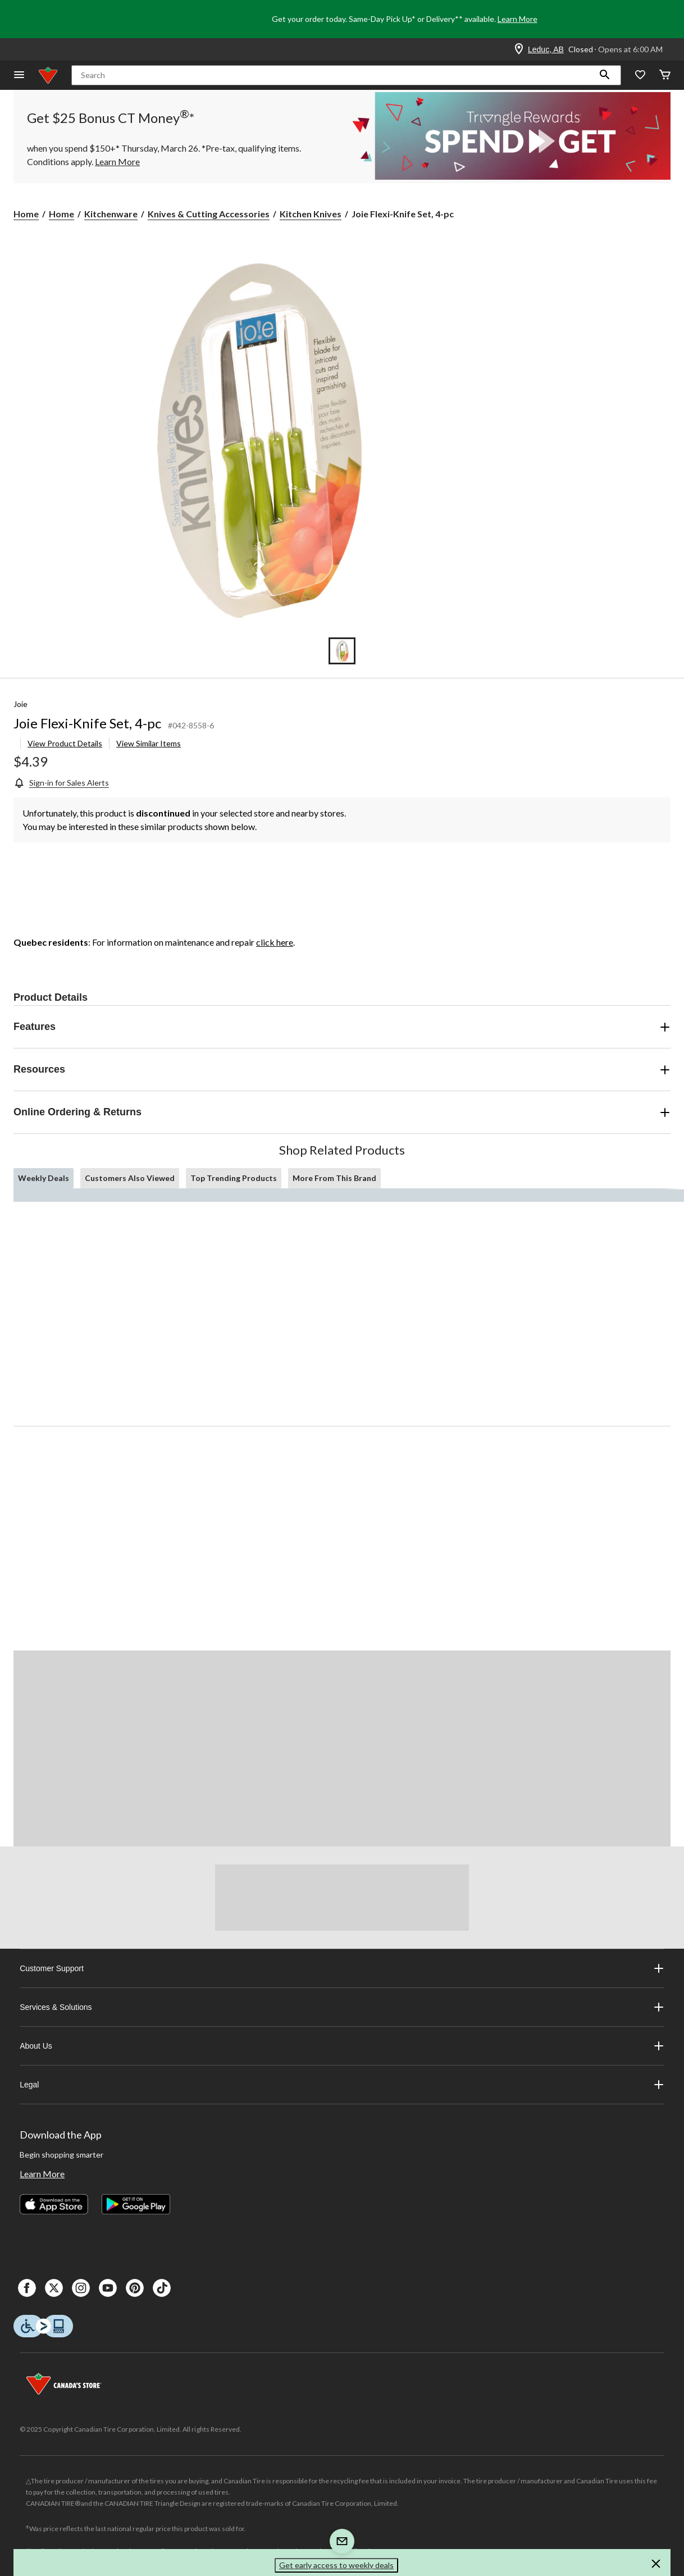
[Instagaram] (81, 2288)
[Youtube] (108, 2288)
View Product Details (65, 743)
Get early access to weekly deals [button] (336, 2565)
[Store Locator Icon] (519, 49)
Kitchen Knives (310, 213)
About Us (342, 2045)
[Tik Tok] (162, 2288)
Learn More (517, 19)
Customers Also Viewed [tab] (130, 1178)
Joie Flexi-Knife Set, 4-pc (87, 723)
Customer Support (342, 1968)
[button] (605, 75)
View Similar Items (148, 743)
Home (26, 213)
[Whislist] (640, 75)
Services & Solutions (342, 2007)
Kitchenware (111, 213)
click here (274, 942)
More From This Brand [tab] (334, 1178)
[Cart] (665, 75)
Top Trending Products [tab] (233, 1178)
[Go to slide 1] (342, 650)
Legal (342, 2084)
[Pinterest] (135, 2288)
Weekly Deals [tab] (43, 1178)
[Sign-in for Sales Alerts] (61, 782)
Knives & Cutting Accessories (209, 213)
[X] (54, 2288)
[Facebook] (27, 2288)
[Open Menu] (19, 76)
